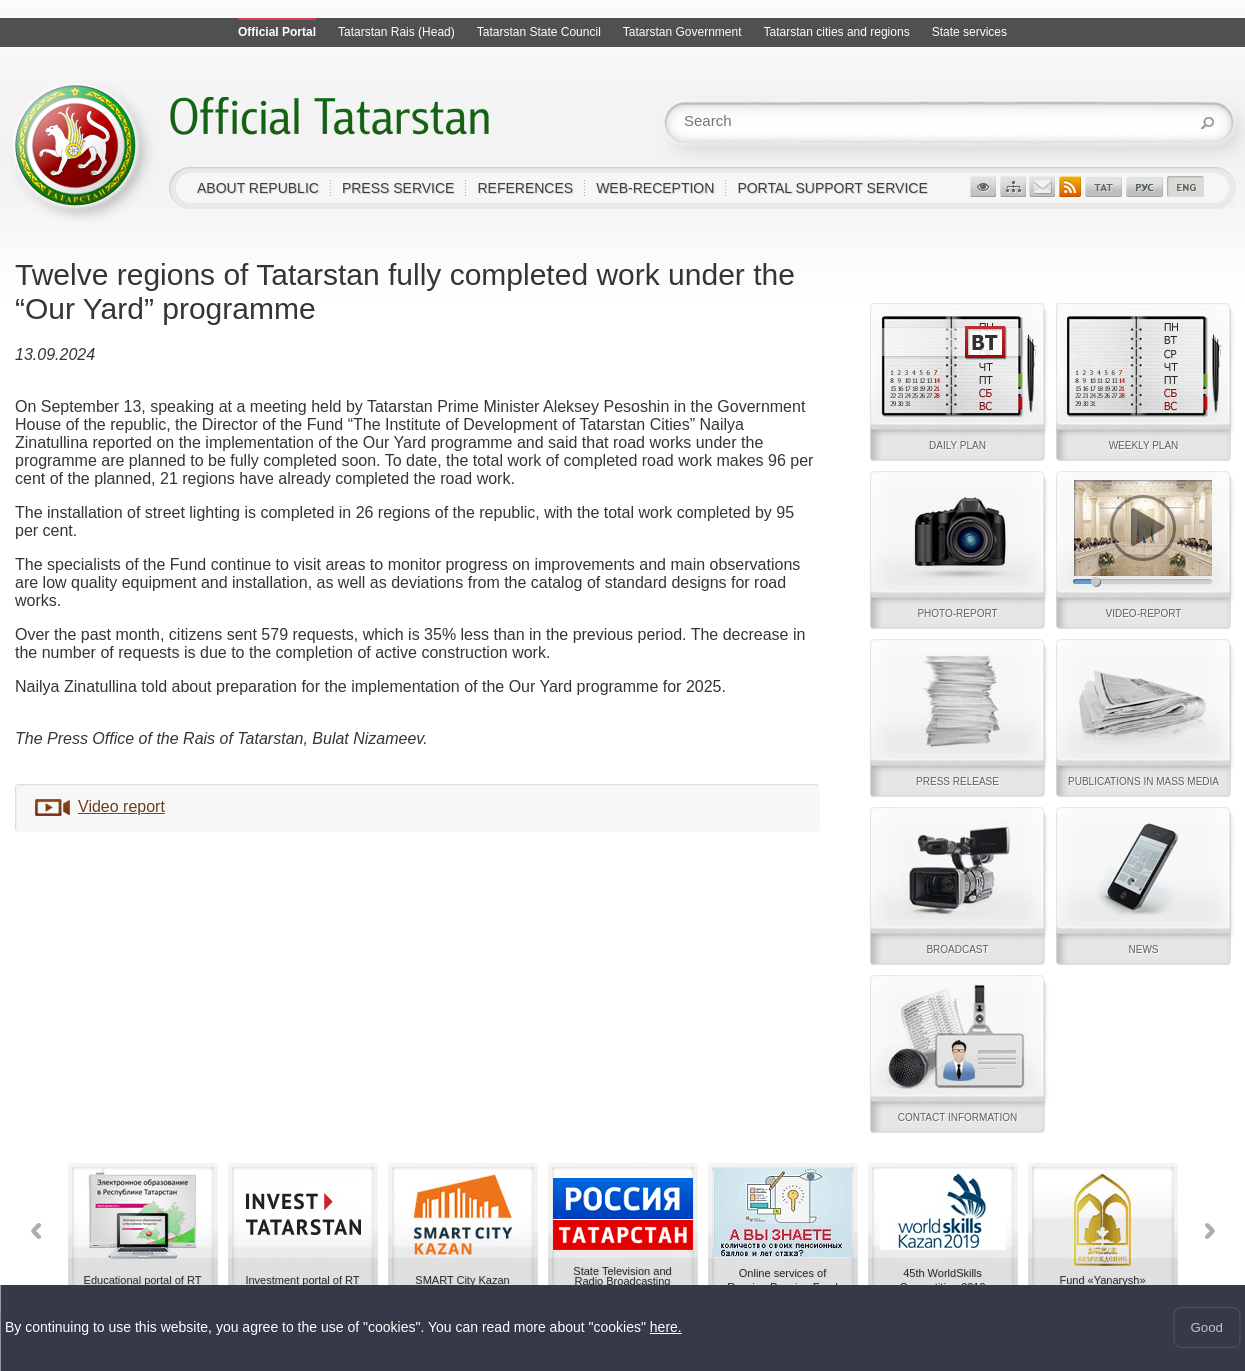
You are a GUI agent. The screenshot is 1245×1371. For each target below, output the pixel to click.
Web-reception (655, 188)
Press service (398, 188)
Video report (121, 806)
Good (1206, 1327)
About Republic (258, 188)
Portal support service (832, 188)
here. (666, 1328)
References (525, 188)
